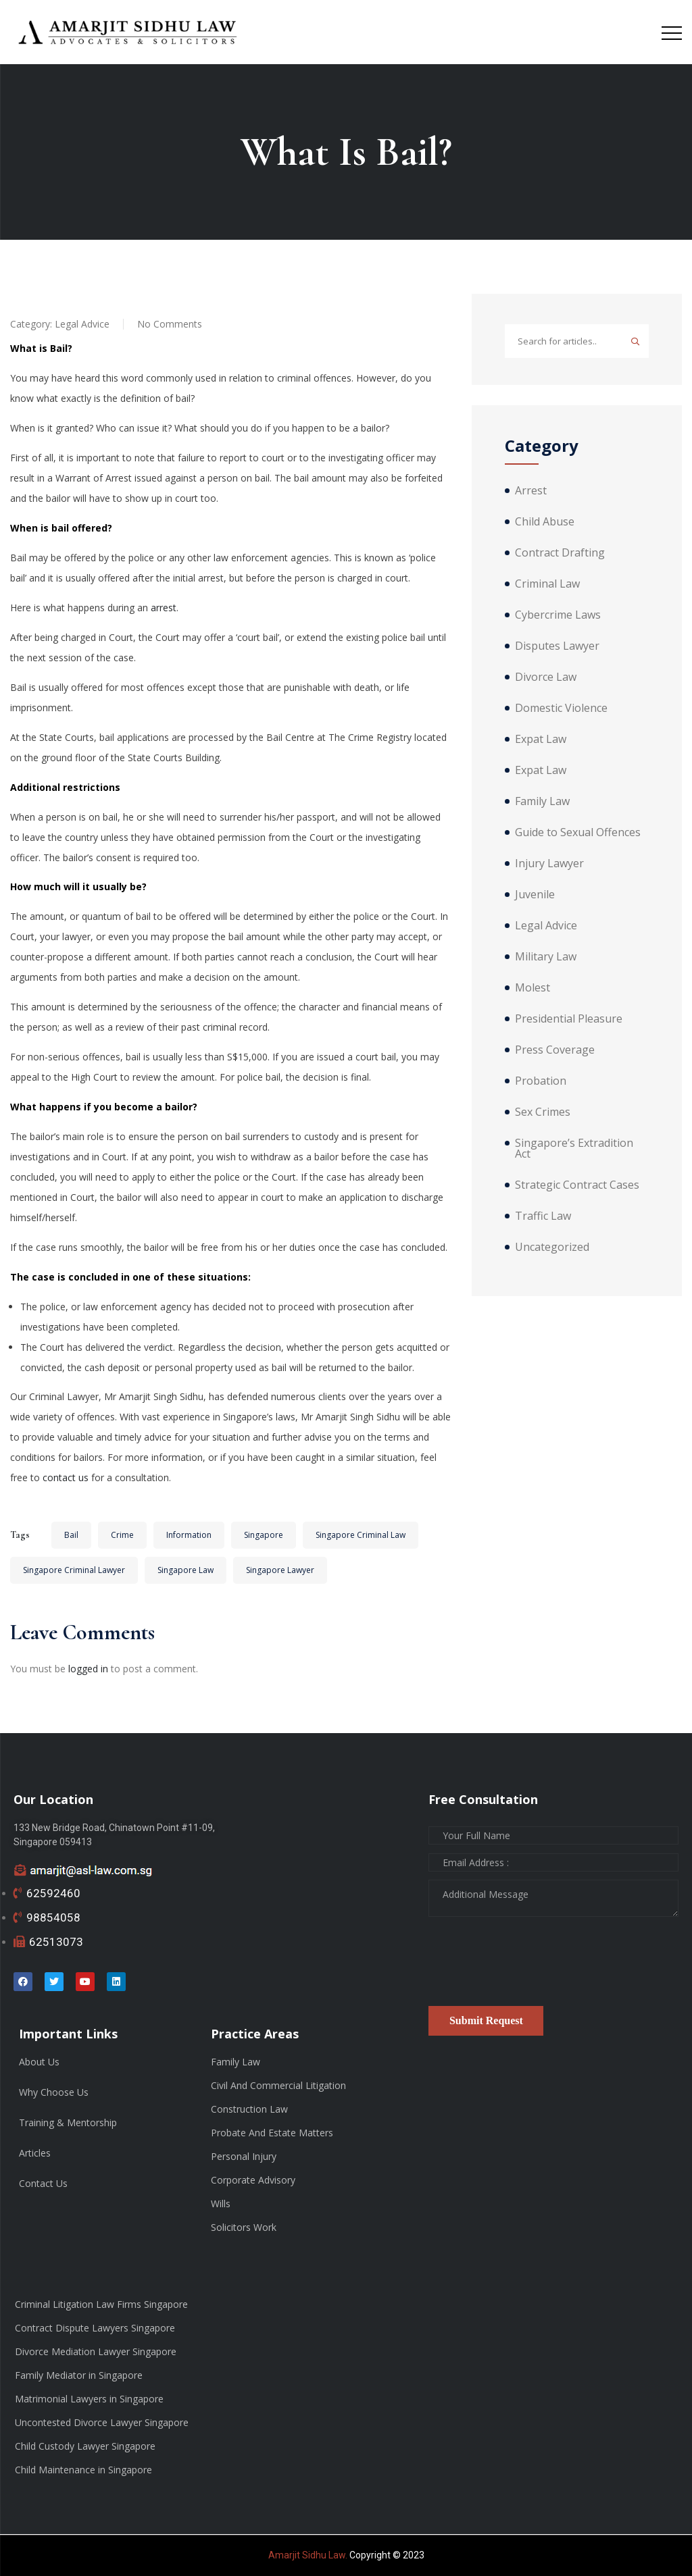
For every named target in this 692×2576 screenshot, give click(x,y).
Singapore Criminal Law (360, 1535)
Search (635, 341)
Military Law (545, 956)
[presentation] (531, 1966)
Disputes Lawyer (557, 645)
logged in (88, 1668)
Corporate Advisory (253, 2179)
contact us (66, 1477)
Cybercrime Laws (558, 614)
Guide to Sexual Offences (578, 832)
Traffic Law (543, 1215)
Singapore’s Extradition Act (574, 1148)
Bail (71, 1535)
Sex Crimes (542, 1111)
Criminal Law (547, 583)
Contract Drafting (560, 552)
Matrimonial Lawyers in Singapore (89, 2398)
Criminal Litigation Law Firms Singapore (101, 2304)
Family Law (542, 801)
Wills (220, 2203)
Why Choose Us (54, 2092)
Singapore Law (185, 1570)
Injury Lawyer (549, 863)
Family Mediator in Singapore (79, 2375)
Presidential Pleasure (568, 1018)
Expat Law (540, 738)
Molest (532, 987)
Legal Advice (82, 323)
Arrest (531, 490)
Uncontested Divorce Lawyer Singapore (102, 2422)
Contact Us (43, 2183)
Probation (540, 1080)
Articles (35, 2152)
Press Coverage (555, 1049)
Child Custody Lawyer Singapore (85, 2446)
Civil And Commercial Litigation (278, 2085)
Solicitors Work (243, 2227)
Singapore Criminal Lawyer (74, 1570)
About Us (39, 2061)
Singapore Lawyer (280, 1570)
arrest (163, 607)
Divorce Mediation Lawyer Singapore (95, 2351)
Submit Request (486, 2020)
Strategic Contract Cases (577, 1184)
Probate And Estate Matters (272, 2132)
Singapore (263, 1535)
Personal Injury (243, 2156)
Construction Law (249, 2109)
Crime (122, 1535)
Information (189, 1535)
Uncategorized (552, 1246)
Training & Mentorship (68, 2122)
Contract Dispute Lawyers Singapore (95, 2327)
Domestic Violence (561, 707)
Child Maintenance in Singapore (83, 2469)
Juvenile (535, 894)
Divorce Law (545, 676)
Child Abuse (544, 521)
